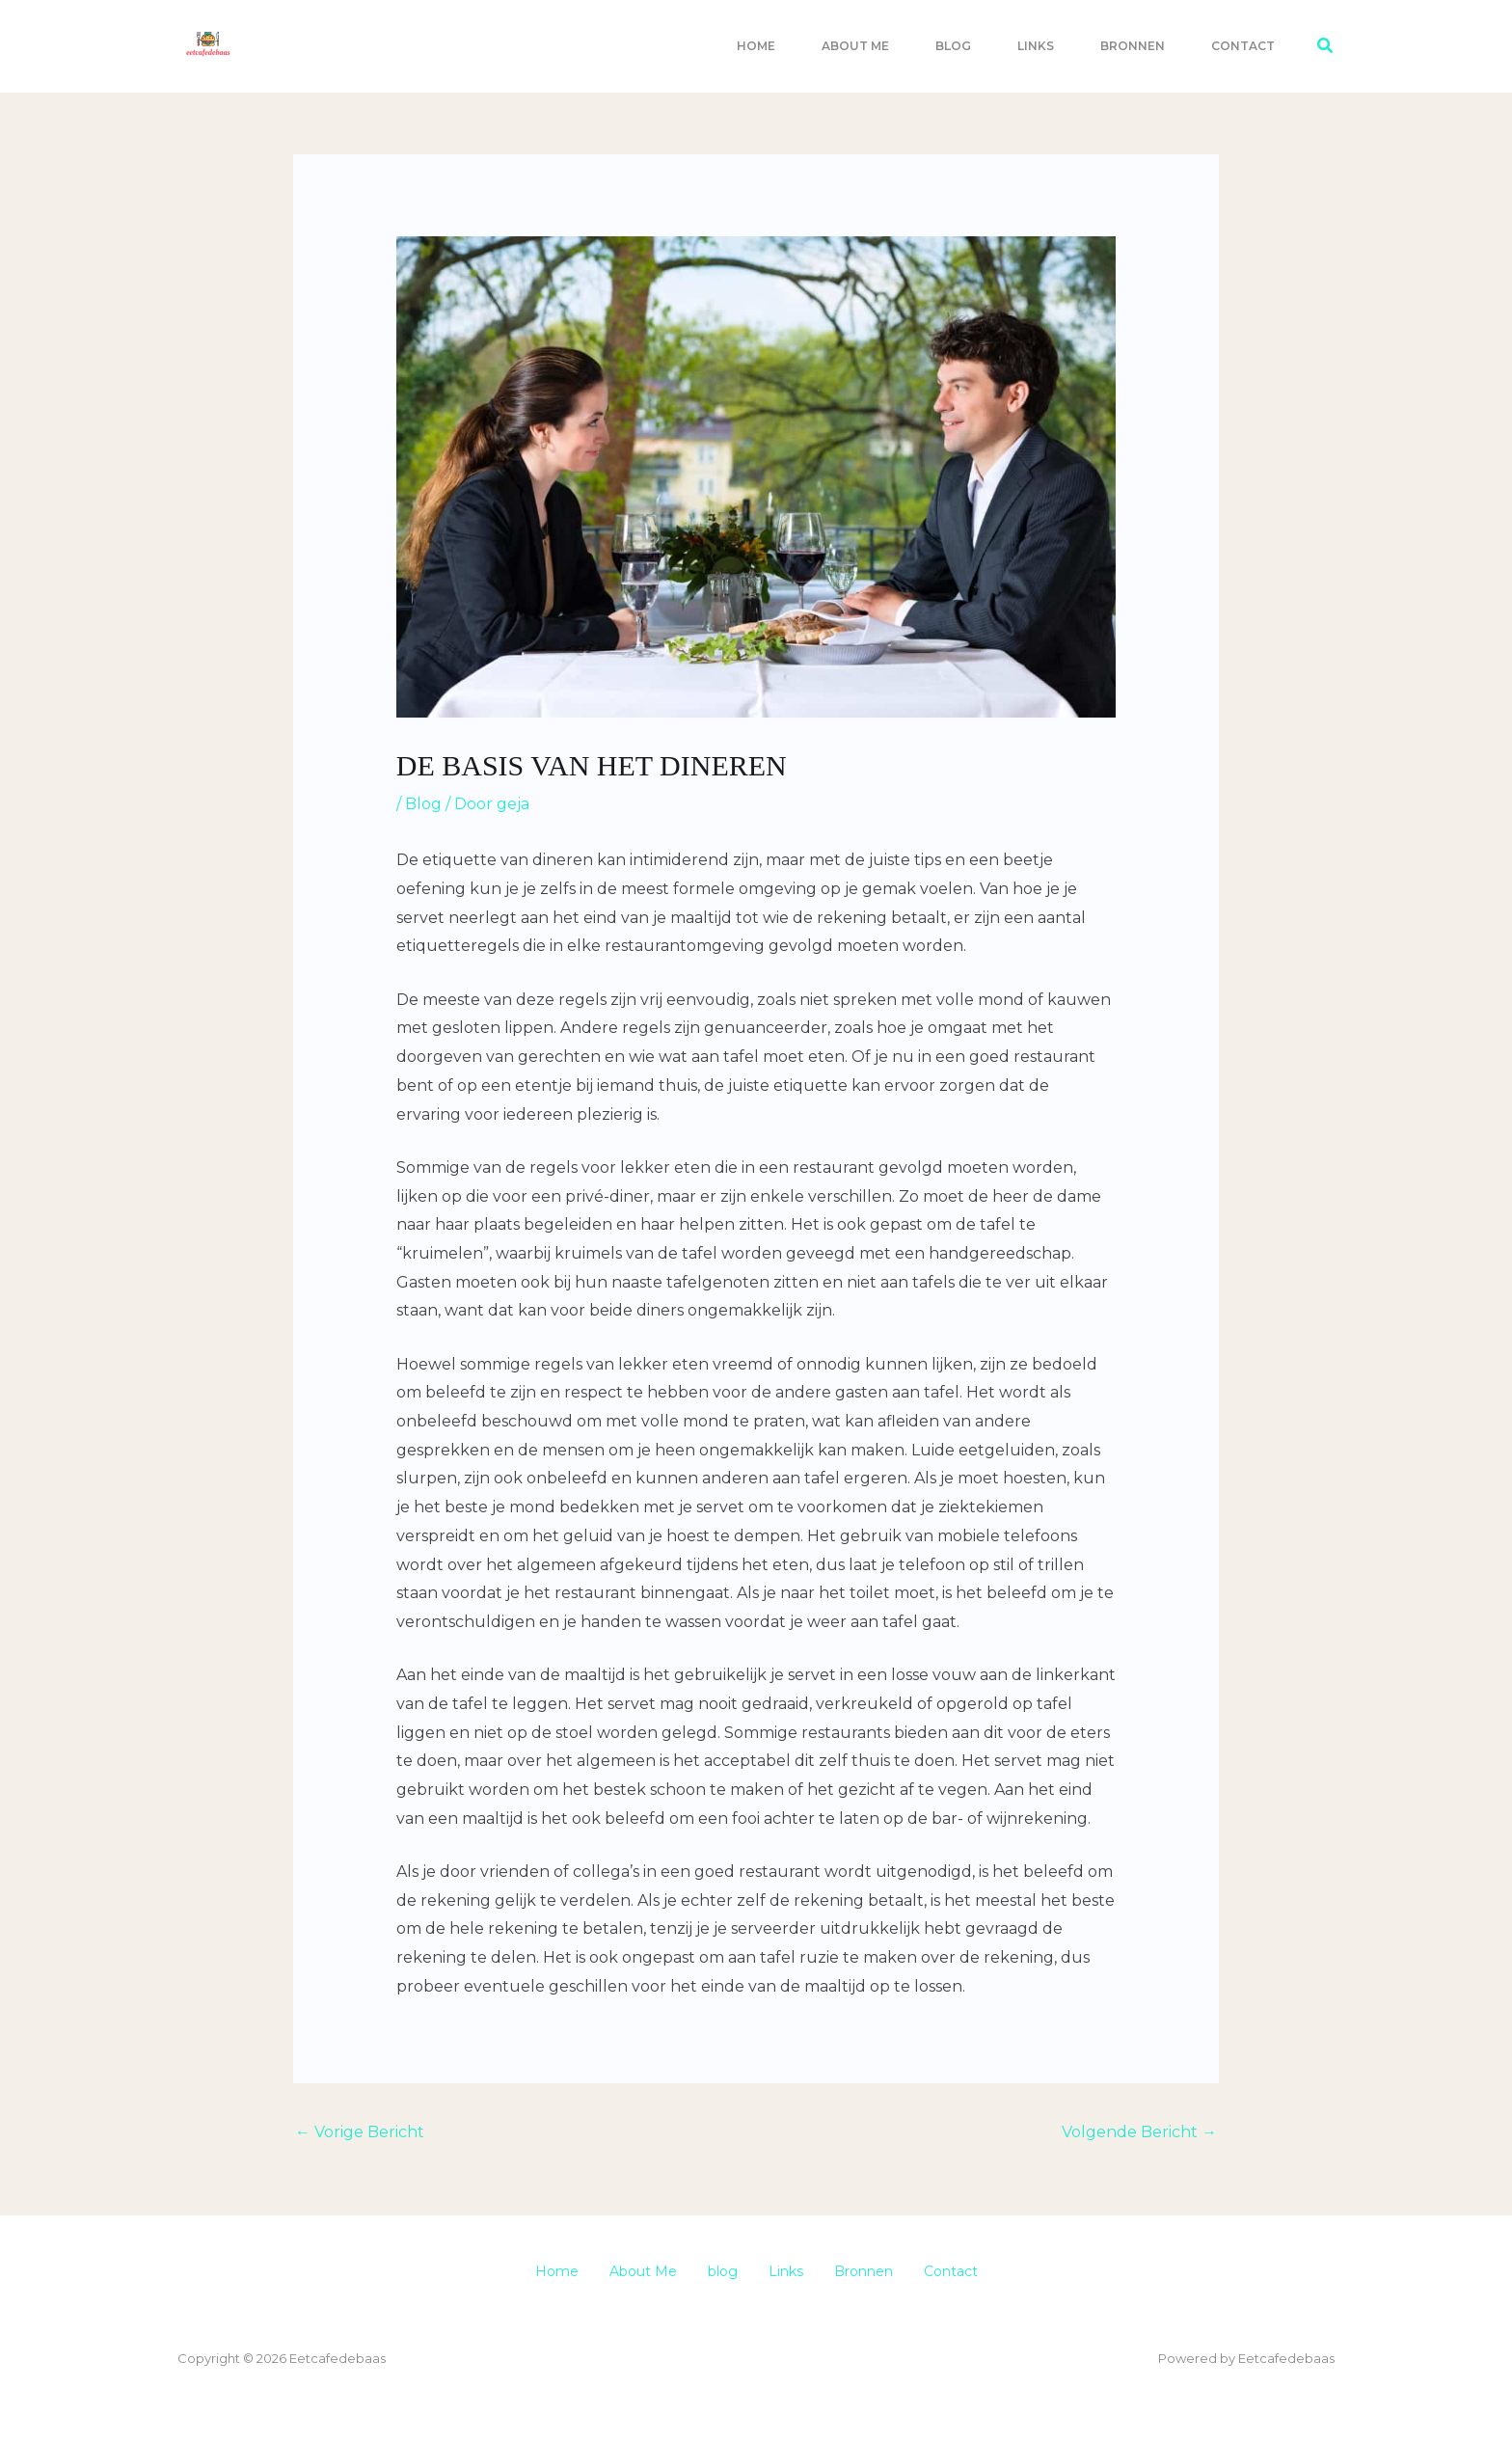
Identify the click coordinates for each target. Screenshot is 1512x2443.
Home (756, 46)
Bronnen (1132, 46)
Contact (1243, 46)
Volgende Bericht (1139, 2132)
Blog (423, 804)
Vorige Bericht (359, 2132)
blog (953, 46)
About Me (855, 46)
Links (1035, 46)
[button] (1326, 46)
